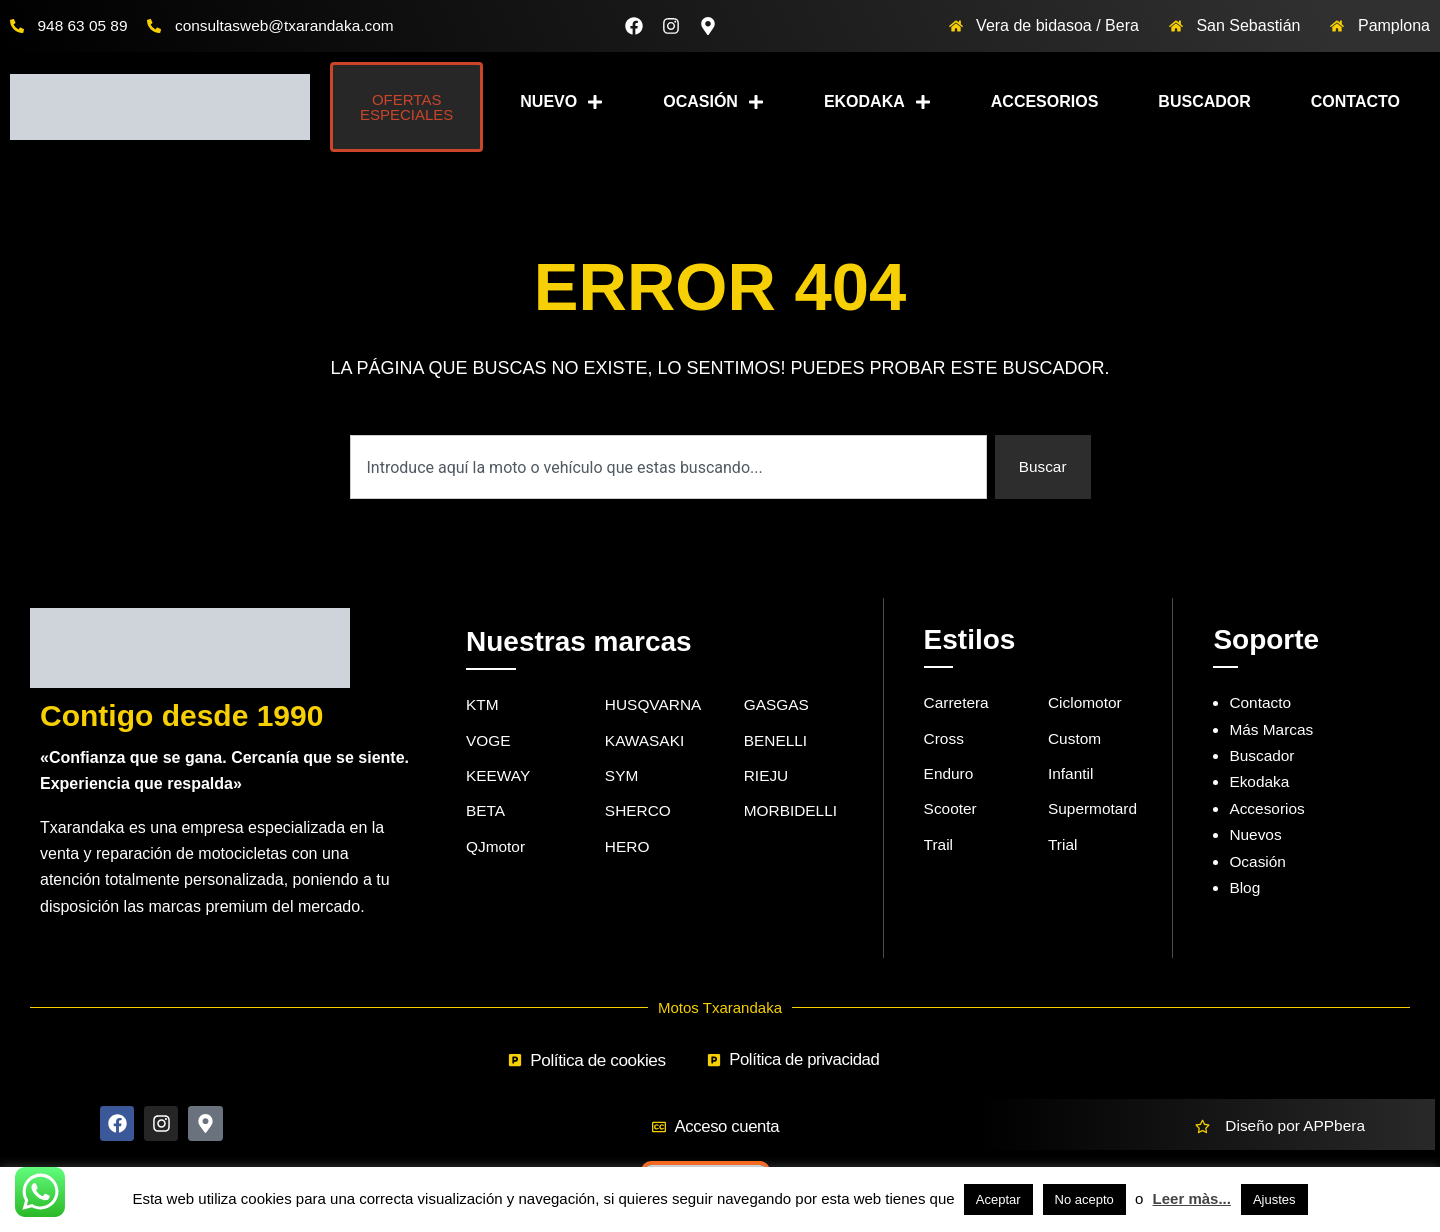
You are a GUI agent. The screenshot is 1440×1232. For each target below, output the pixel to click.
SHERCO (639, 813)
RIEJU (767, 777)
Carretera (958, 702)
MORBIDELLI (792, 813)
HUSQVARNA (655, 704)
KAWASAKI (646, 741)
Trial (1063, 848)
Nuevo (561, 102)
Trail (939, 848)
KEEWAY (499, 777)
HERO (628, 850)
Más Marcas (1272, 729)
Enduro (950, 775)
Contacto (1355, 101)
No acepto (1084, 1199)
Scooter (951, 811)
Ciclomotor (1086, 702)
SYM (622, 777)
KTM (483, 704)
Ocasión (713, 102)
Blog (1245, 887)
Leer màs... (1192, 1198)
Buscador (1204, 101)
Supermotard (1094, 811)
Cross (945, 739)
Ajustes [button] (1274, 1199)
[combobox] (667, 467)
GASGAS (778, 704)
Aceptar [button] (998, 1199)
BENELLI (777, 741)
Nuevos (1256, 834)
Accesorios (1045, 101)
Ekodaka (877, 102)
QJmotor (496, 850)
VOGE (489, 741)
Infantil (1071, 775)
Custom (1075, 739)
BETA (486, 813)
